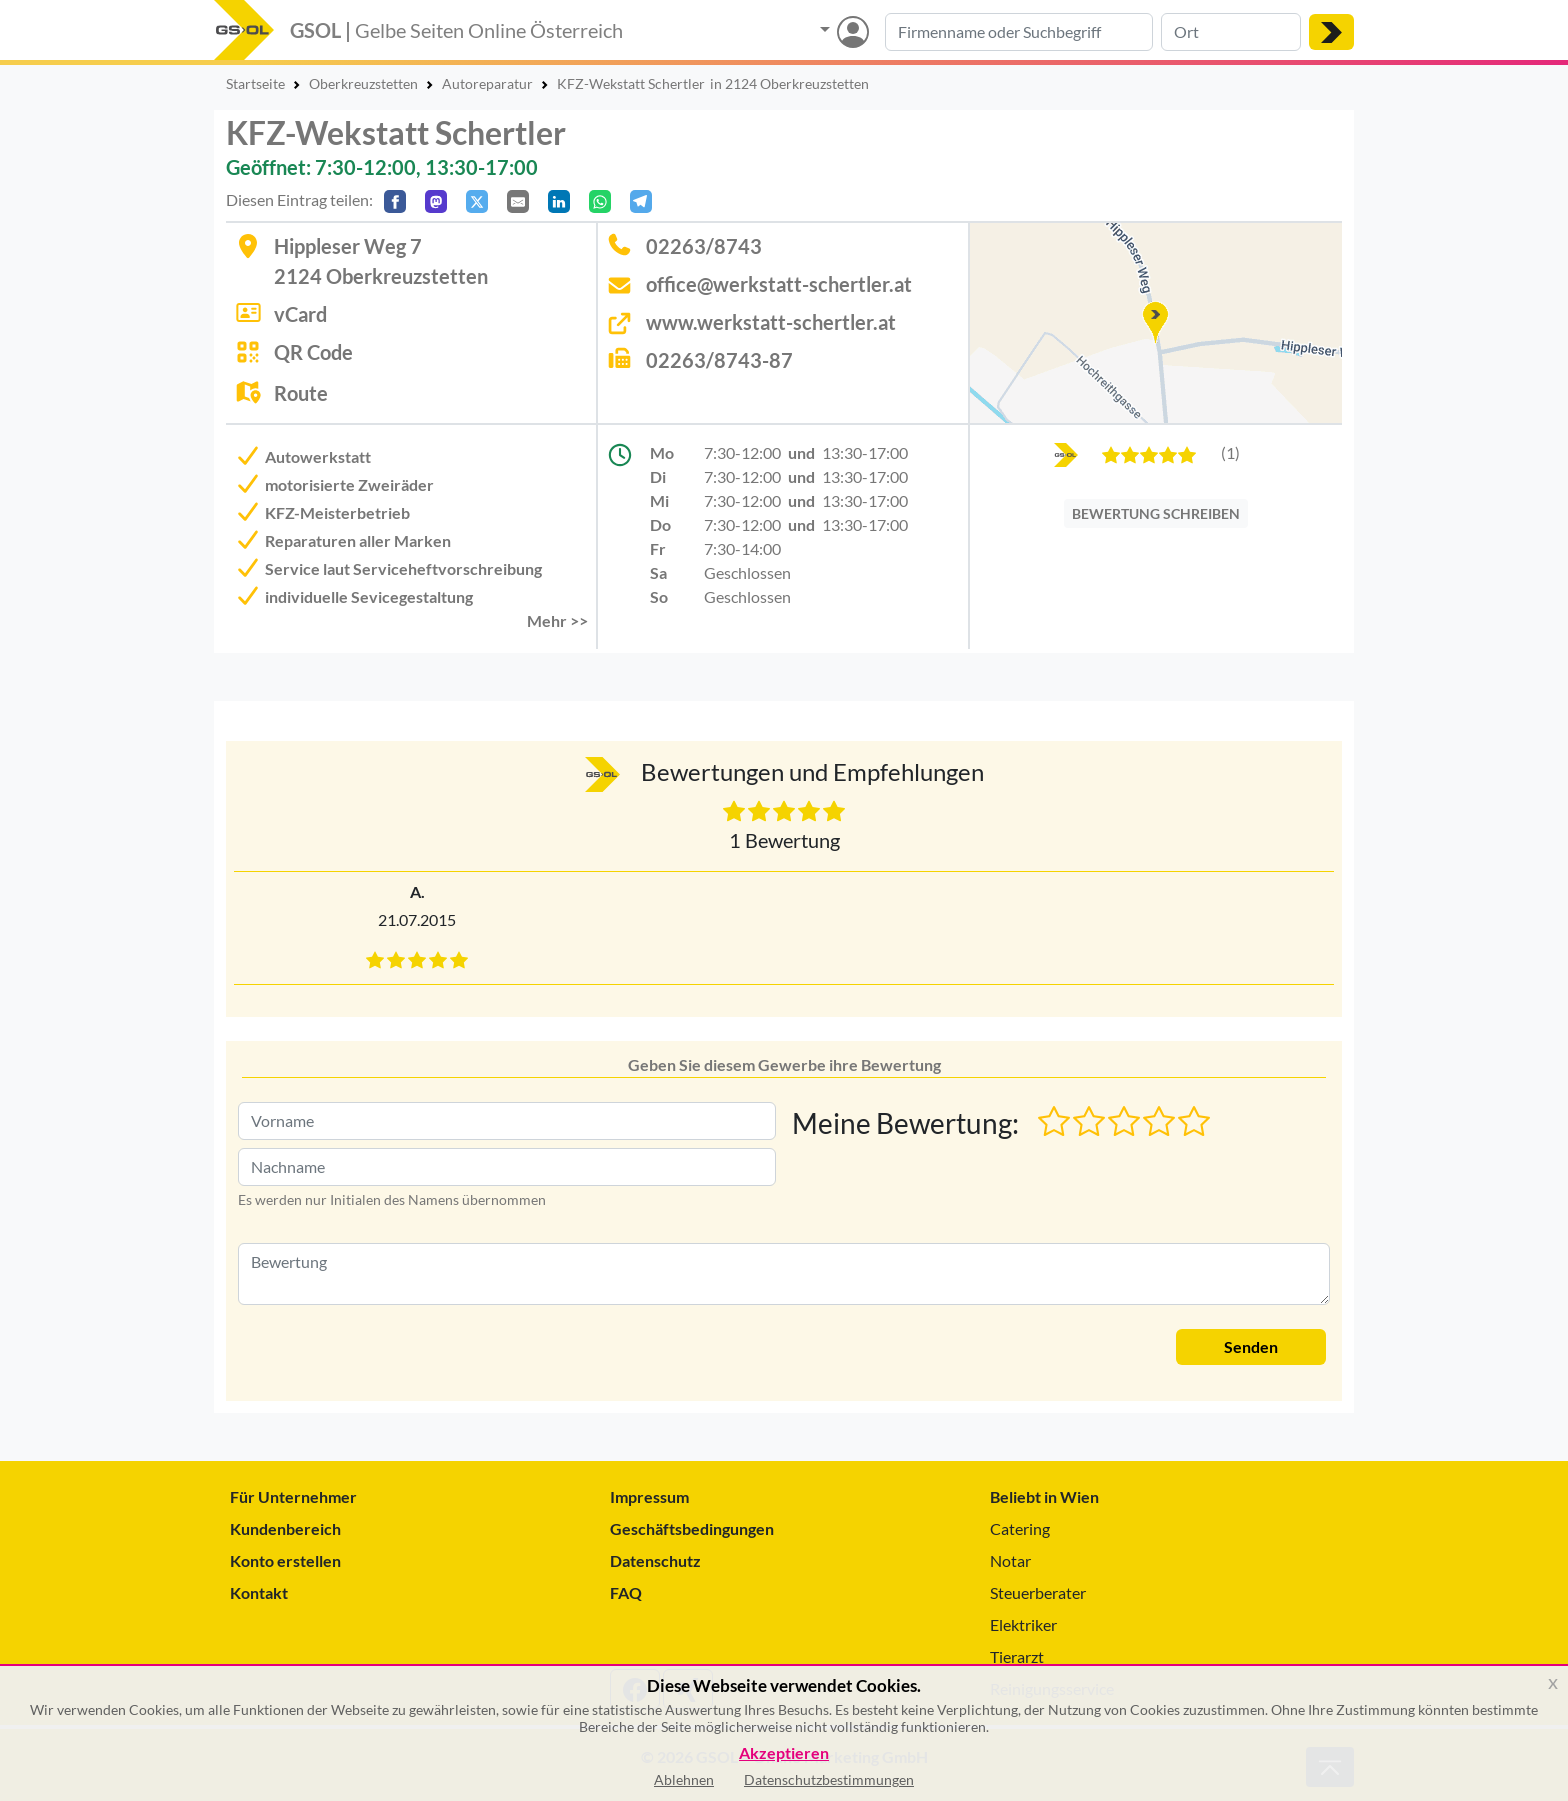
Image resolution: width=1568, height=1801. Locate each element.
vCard (300, 314)
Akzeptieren (784, 1753)
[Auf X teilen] (477, 201)
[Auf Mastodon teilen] (436, 201)
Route (301, 393)
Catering (1020, 1528)
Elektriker (1023, 1624)
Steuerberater (1038, 1592)
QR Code (313, 352)
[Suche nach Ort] (1231, 32)
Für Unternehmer (293, 1496)
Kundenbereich (285, 1528)
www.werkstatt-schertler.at (771, 322)
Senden (1251, 1346)
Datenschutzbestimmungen (829, 1779)
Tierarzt (1017, 1656)
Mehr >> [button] (557, 620)
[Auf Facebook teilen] (395, 201)
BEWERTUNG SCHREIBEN (1156, 513)
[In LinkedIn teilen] (559, 201)
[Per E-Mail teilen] (518, 201)
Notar (1010, 1560)
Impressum (649, 1496)
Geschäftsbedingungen (692, 1528)
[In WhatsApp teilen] (600, 201)
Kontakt (259, 1592)
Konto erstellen (285, 1560)
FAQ (626, 1592)
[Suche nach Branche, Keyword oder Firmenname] (1019, 32)
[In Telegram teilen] (641, 201)
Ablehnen (684, 1779)
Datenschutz (655, 1560)
